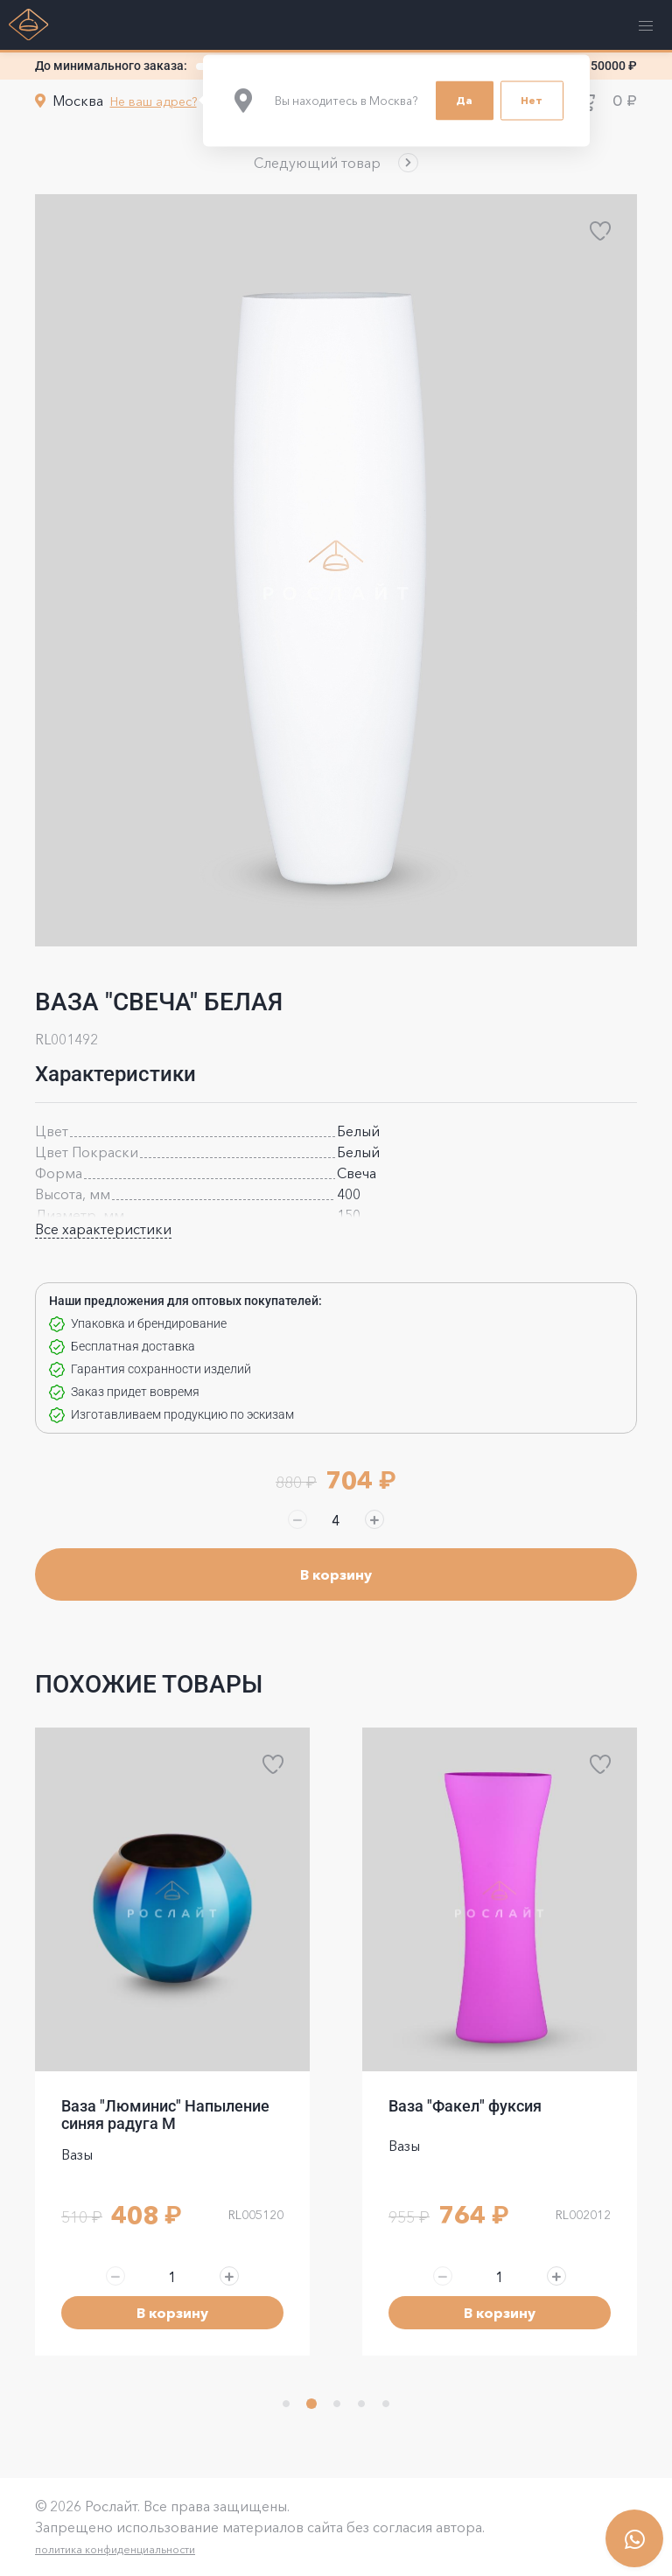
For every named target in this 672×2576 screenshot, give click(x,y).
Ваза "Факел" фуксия (465, 2106)
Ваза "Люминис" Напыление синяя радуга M (165, 2115)
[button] (335, 162)
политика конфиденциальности (115, 2549)
